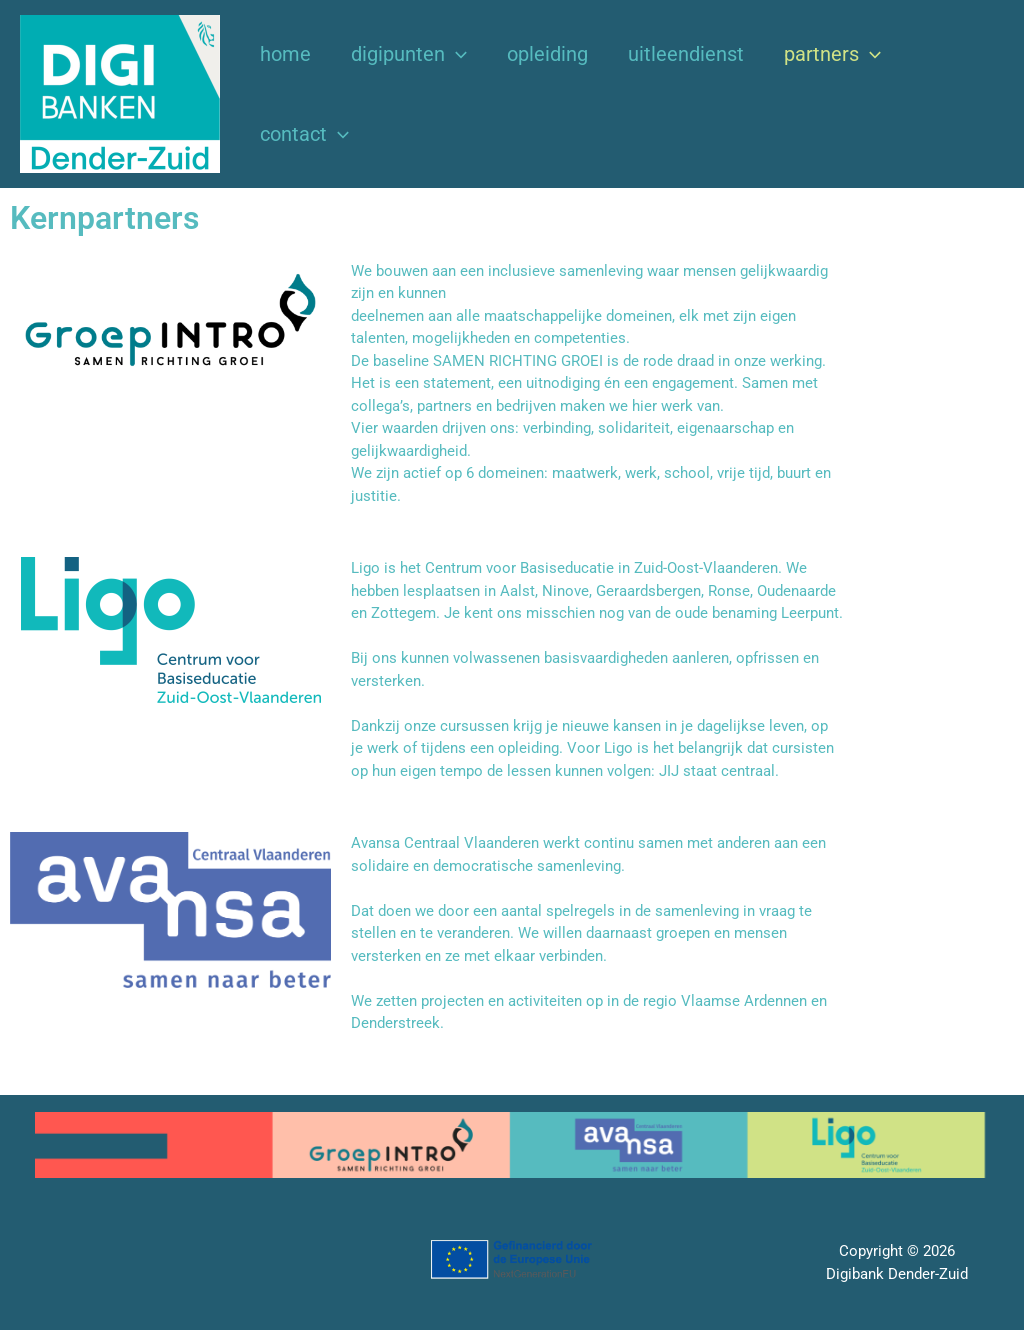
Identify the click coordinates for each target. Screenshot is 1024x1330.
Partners (832, 54)
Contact (304, 134)
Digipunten (409, 54)
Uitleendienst (686, 54)
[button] (456, 54)
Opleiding (547, 54)
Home (285, 54)
